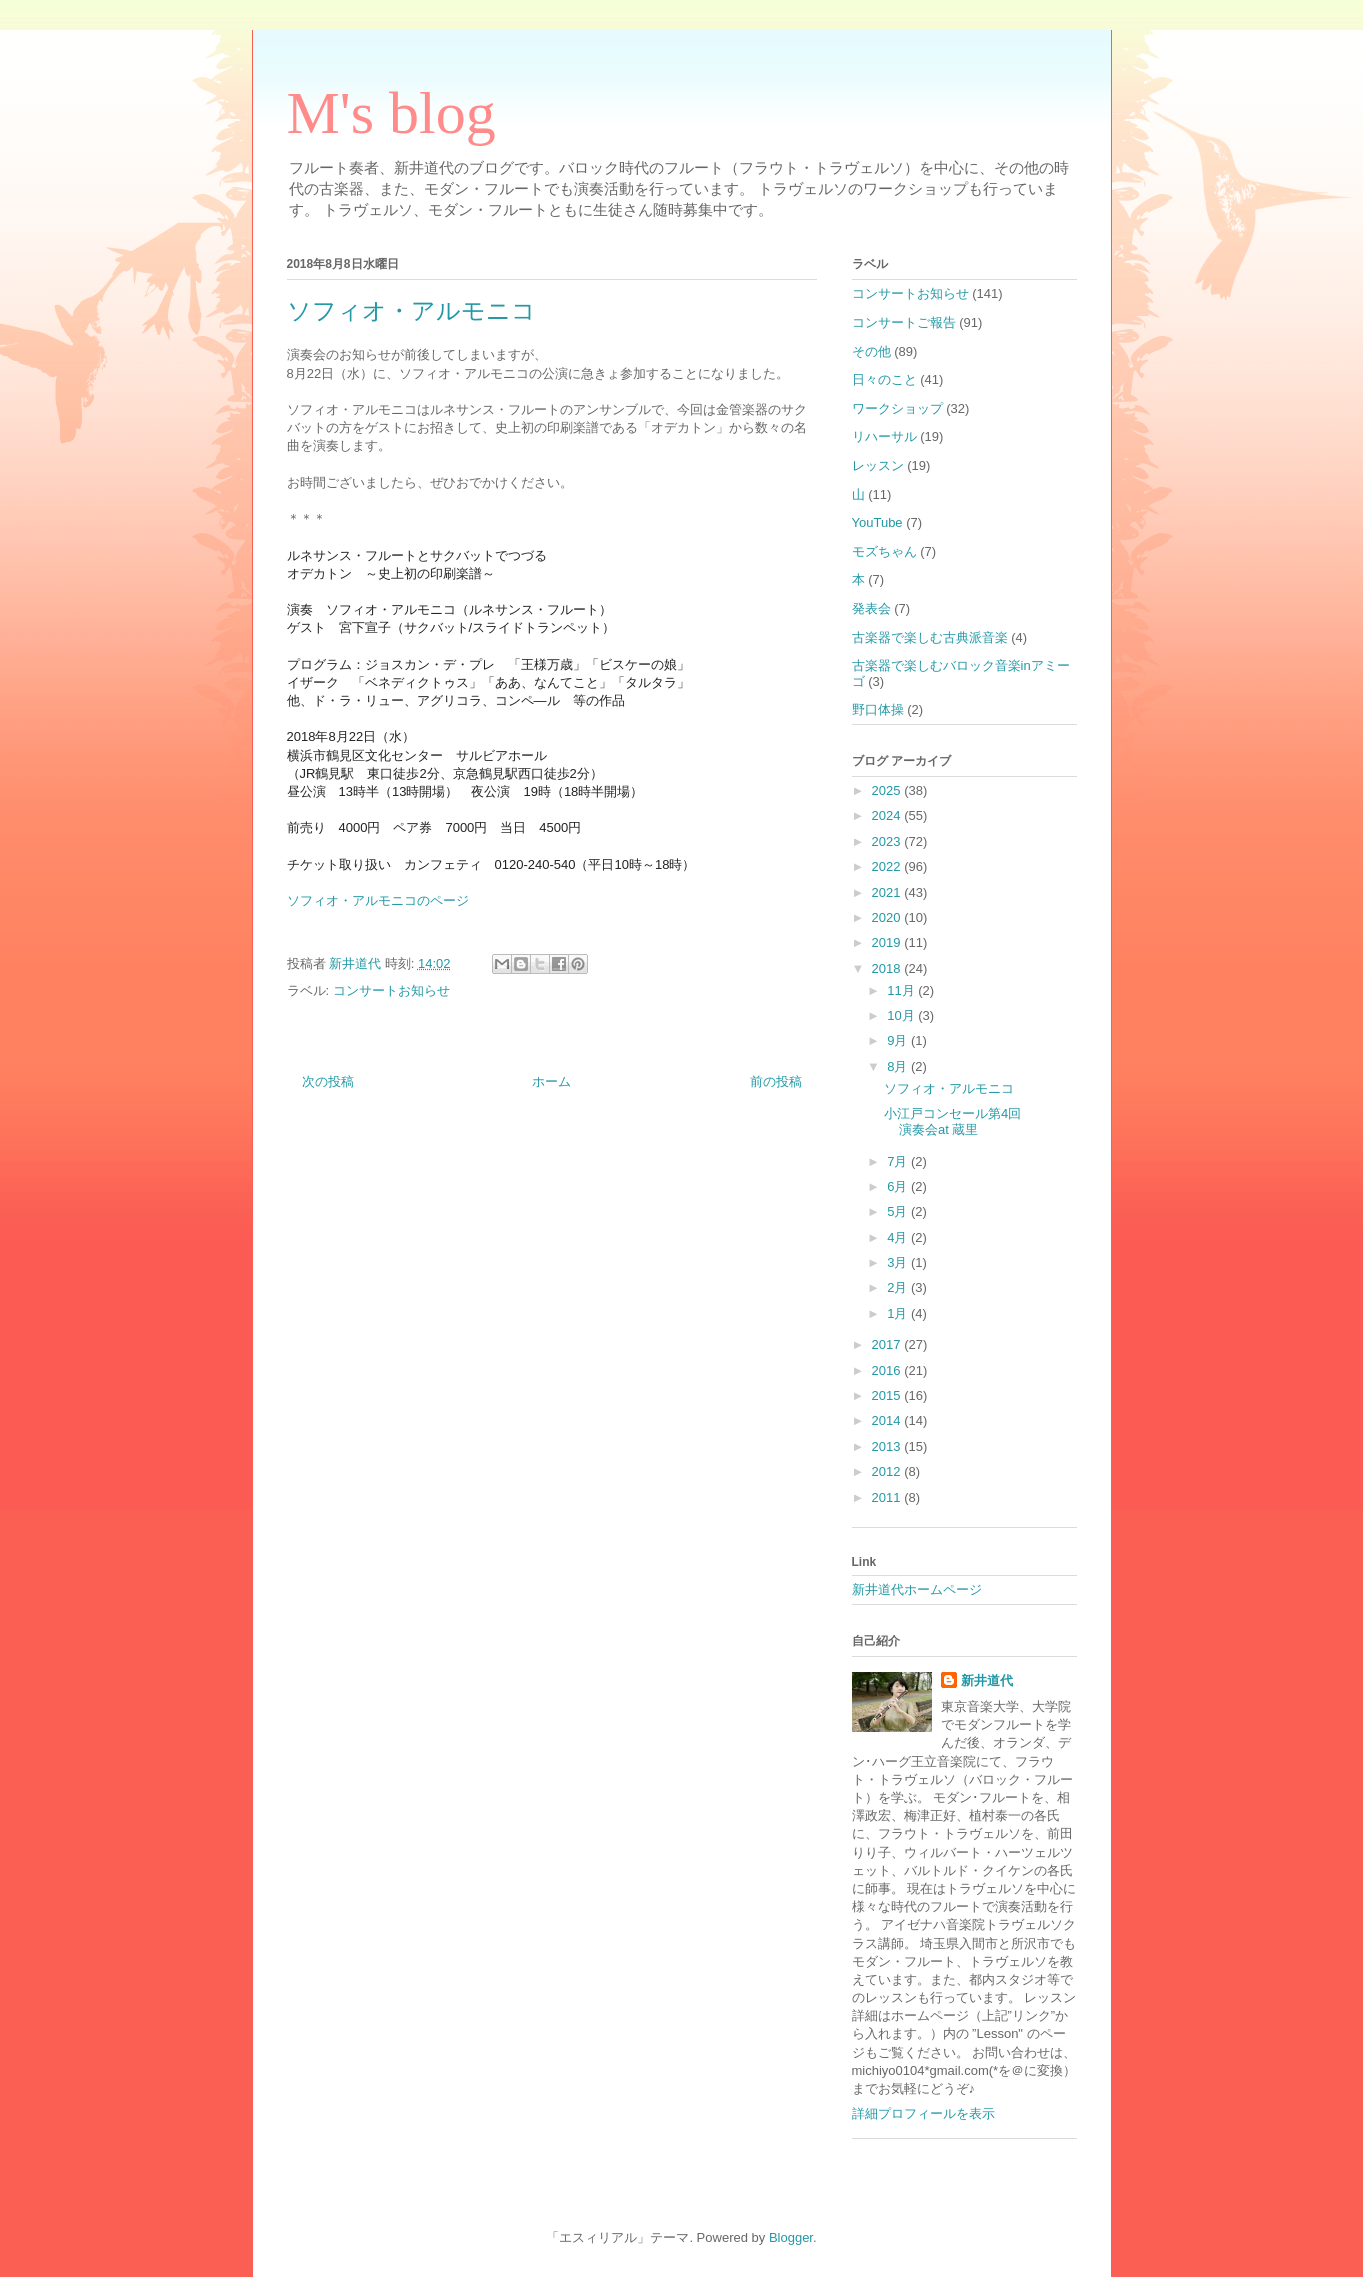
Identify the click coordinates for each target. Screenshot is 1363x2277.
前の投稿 (776, 1081)
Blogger (791, 2237)
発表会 (871, 608)
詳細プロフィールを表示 (923, 2113)
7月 (899, 1161)
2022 (888, 866)
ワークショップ (897, 408)
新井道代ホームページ (917, 1589)
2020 (888, 917)
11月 (902, 990)
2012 (888, 1471)
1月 (899, 1313)
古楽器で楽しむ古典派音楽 (930, 637)
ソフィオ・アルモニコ (949, 1088)
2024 (888, 815)
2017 (888, 1344)
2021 (888, 892)
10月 (902, 1015)
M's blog (391, 113)
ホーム (551, 1081)
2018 (888, 968)
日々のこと (884, 379)
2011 (888, 1497)
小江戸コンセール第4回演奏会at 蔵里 (952, 1121)
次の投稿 (328, 1081)
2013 (888, 1446)
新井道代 (987, 1680)
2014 (888, 1420)
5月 (899, 1211)
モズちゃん (884, 551)
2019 (888, 942)
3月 (899, 1262)
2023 (888, 841)
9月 (899, 1040)
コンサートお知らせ (391, 990)
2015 (888, 1395)
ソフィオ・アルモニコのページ (378, 900)
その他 (871, 351)
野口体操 (878, 709)
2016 (888, 1370)
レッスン (878, 465)
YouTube (877, 522)
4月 (899, 1237)
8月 (899, 1066)
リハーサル (884, 436)
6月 (899, 1186)
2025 (888, 790)
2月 (899, 1287)
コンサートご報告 (904, 322)
